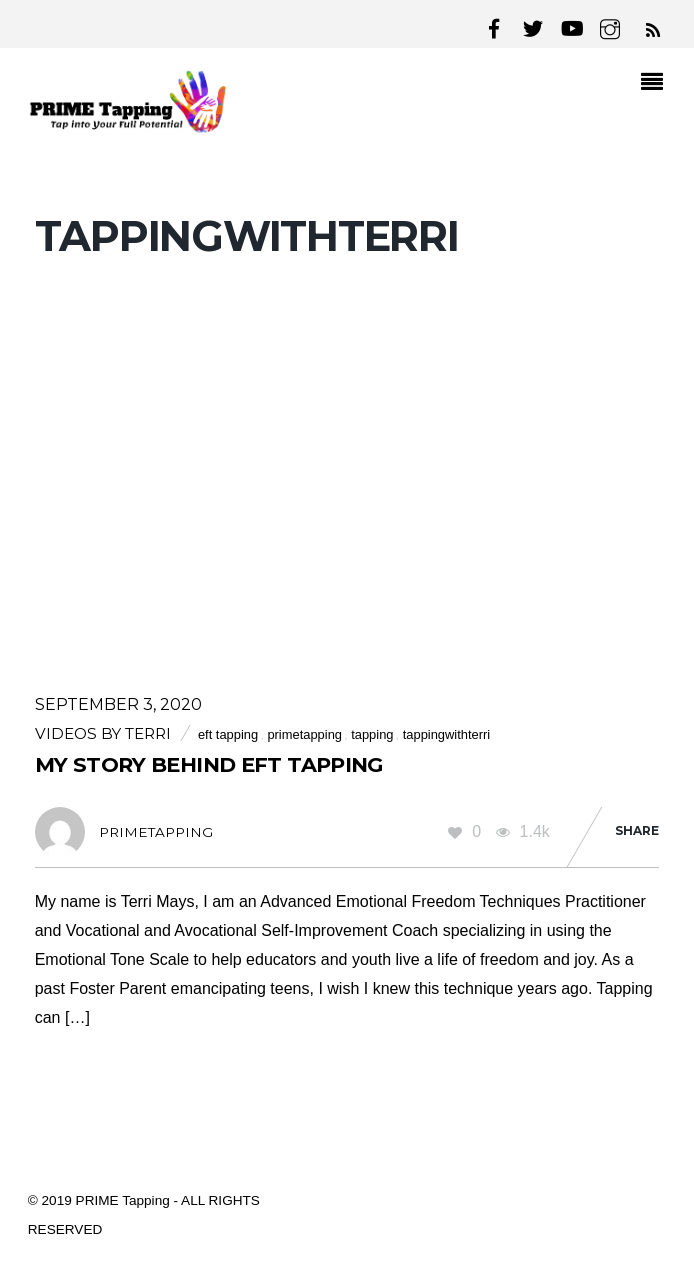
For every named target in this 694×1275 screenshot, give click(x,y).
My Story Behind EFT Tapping (209, 764)
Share (637, 830)
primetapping (304, 734)
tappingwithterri (447, 734)
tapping (372, 734)
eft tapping (228, 734)
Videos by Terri (103, 733)
